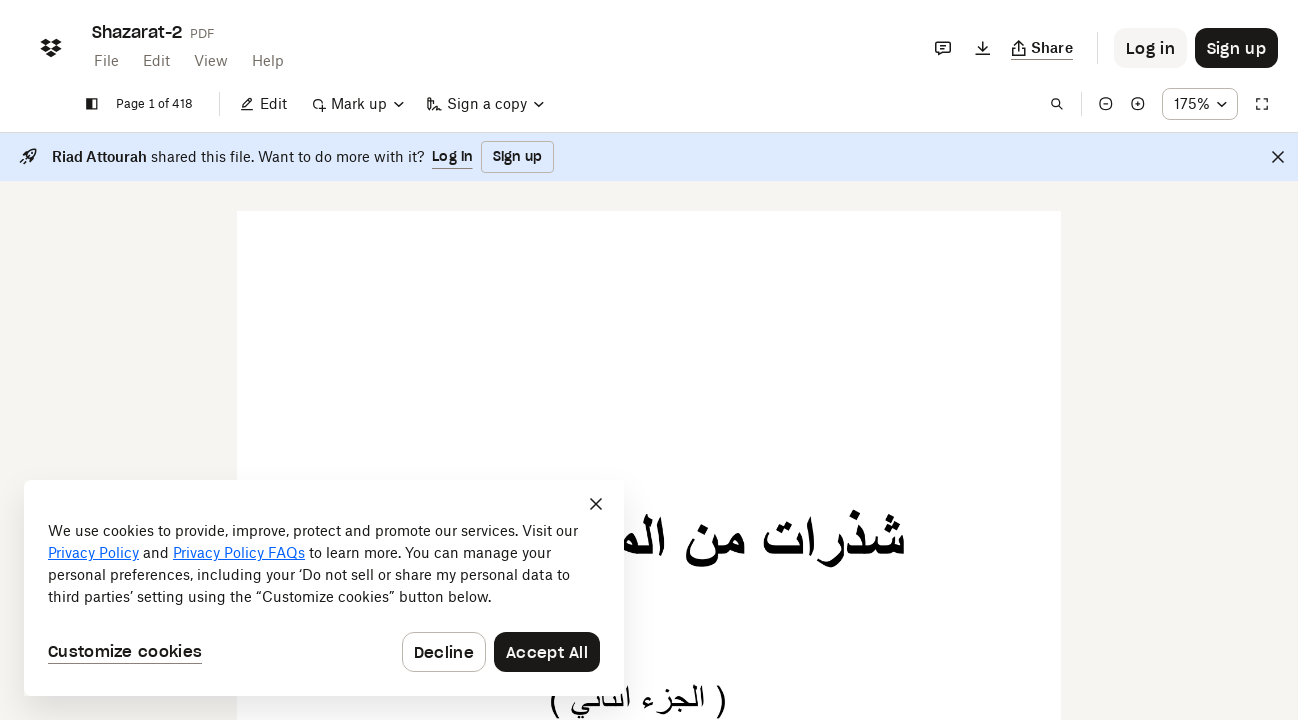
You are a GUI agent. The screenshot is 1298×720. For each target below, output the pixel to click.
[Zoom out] (1106, 104)
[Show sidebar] (92, 104)
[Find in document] (1057, 104)
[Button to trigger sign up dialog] (1236, 48)
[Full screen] (1262, 104)
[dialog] (324, 588)
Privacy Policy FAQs (239, 552)
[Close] (1278, 157)
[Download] (983, 48)
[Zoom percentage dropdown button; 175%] (1200, 104)
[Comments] (943, 48)
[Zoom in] (1138, 104)
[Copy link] (1042, 48)
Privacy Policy (93, 552)
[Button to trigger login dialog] (1150, 48)
